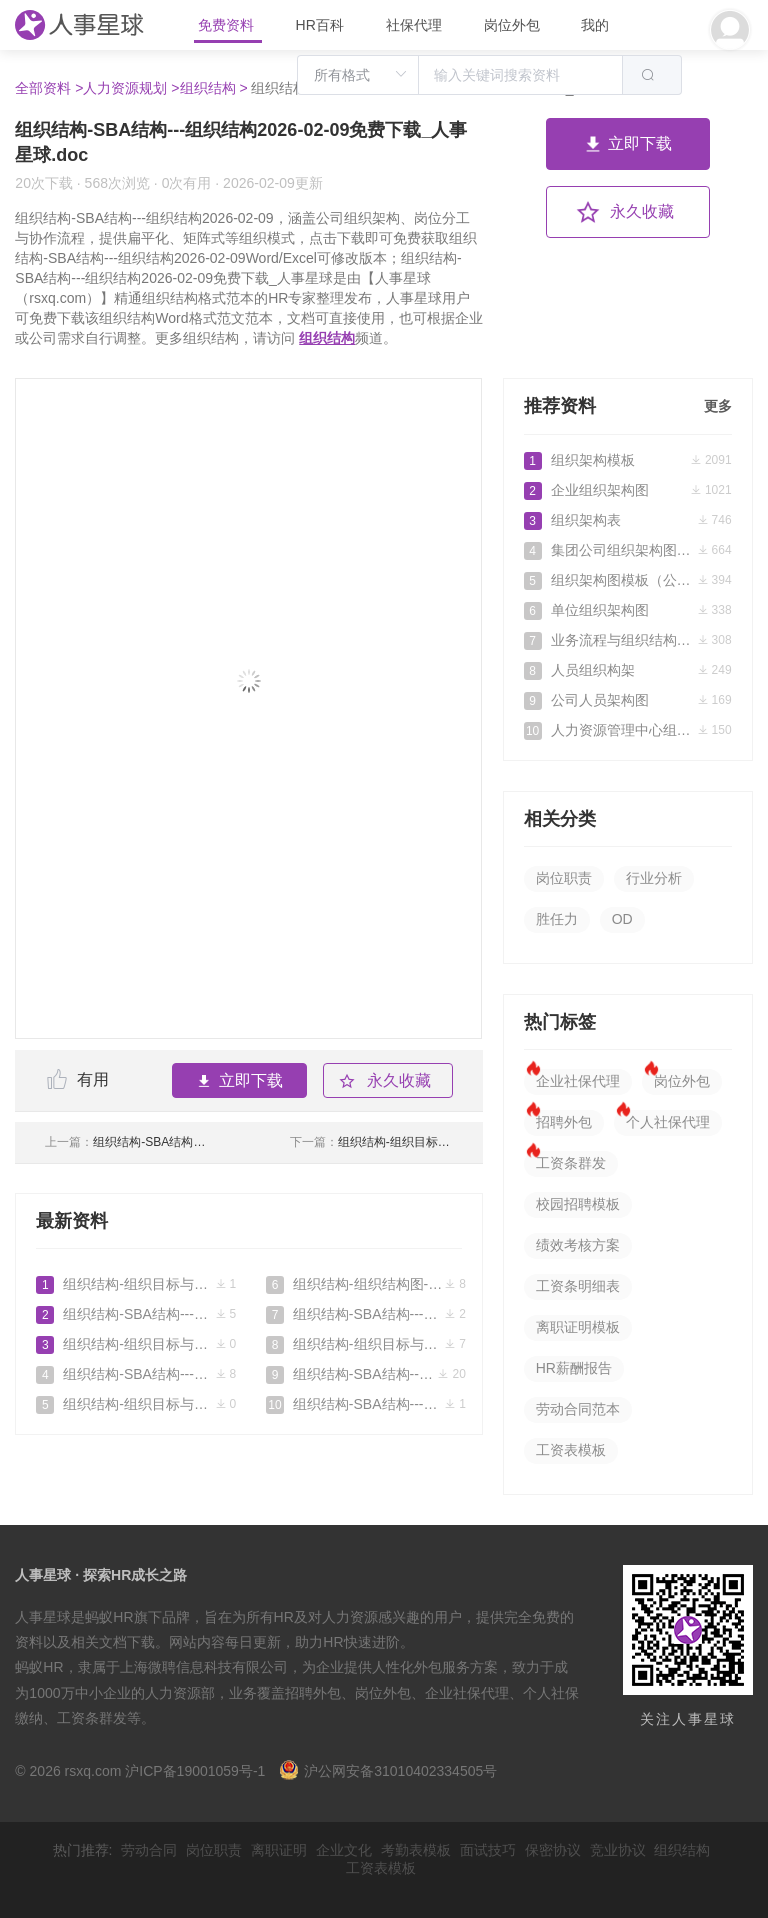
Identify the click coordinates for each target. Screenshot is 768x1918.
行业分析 (654, 878)
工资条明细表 (578, 1286)
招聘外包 (564, 1122)
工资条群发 (571, 1163)
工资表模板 (571, 1450)
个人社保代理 (668, 1122)
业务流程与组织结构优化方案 (628, 640)
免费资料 (228, 25)
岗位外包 (512, 25)
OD (622, 919)
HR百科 (322, 25)
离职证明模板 (578, 1327)
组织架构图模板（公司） (628, 580)
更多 (718, 406)
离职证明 (279, 1850)
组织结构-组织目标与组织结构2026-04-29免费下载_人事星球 (136, 1344)
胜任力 (557, 919)
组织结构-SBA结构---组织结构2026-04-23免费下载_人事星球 (136, 1374)
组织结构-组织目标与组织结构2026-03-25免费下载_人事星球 (371, 1142)
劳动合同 (149, 1850)
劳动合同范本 (578, 1409)
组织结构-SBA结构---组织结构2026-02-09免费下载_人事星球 (366, 1374)
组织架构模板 (628, 460)
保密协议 (553, 1850)
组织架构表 (628, 520)
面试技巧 (488, 1850)
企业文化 (344, 1850)
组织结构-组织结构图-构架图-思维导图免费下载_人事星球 (366, 1284)
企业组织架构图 (628, 490)
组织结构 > (214, 88)
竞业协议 (618, 1850)
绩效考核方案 (578, 1245)
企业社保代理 (578, 1081)
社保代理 (414, 25)
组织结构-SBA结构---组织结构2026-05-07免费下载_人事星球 (136, 1314)
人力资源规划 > (131, 88)
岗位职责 (564, 878)
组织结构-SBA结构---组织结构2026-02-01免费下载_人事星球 (126, 1142)
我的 (595, 25)
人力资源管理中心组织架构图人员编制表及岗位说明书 (628, 730)
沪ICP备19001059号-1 (195, 1771)
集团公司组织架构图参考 (628, 550)
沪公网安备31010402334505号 (388, 1771)
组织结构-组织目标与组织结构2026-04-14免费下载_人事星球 (136, 1404)
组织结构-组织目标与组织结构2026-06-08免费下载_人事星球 (136, 1284)
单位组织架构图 (628, 610)
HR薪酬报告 (574, 1368)
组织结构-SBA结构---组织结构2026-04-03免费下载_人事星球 (366, 1314)
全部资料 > (49, 88)
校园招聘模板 (578, 1204)
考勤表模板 (416, 1850)
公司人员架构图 (628, 700)
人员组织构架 (628, 670)
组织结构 (327, 338)
